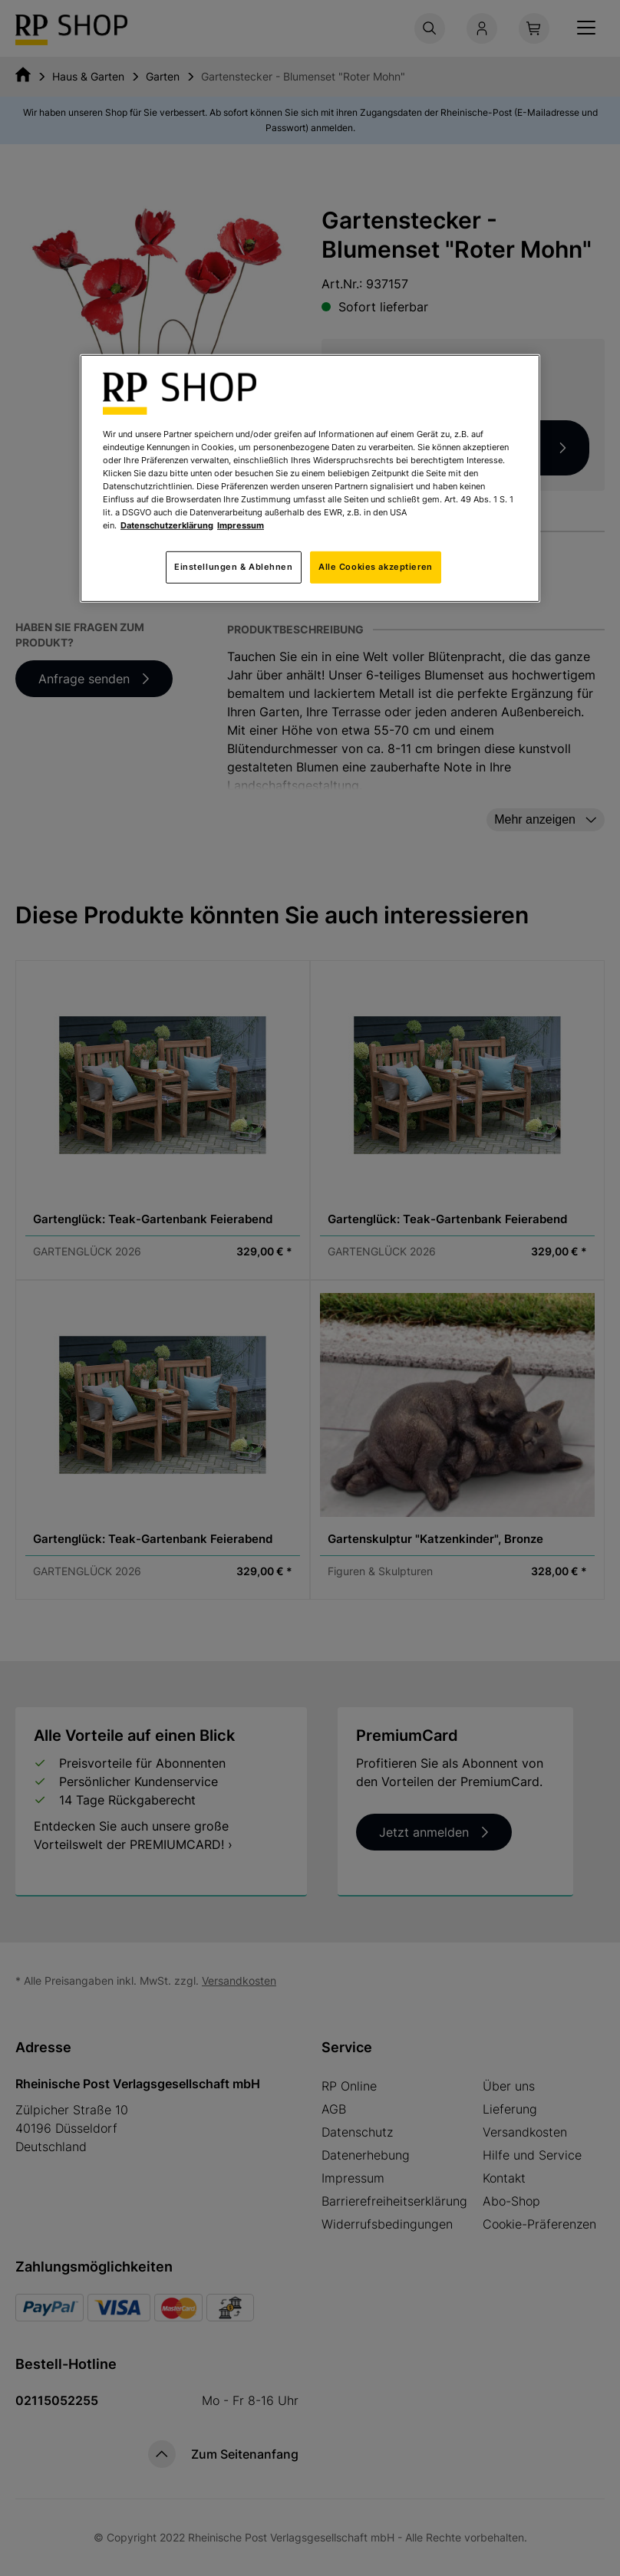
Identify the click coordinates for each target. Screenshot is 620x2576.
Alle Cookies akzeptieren (375, 566)
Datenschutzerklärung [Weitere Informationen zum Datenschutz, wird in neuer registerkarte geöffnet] (166, 525)
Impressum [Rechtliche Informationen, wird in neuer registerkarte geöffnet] (240, 525)
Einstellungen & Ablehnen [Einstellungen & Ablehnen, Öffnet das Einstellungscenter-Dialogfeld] (233, 566)
